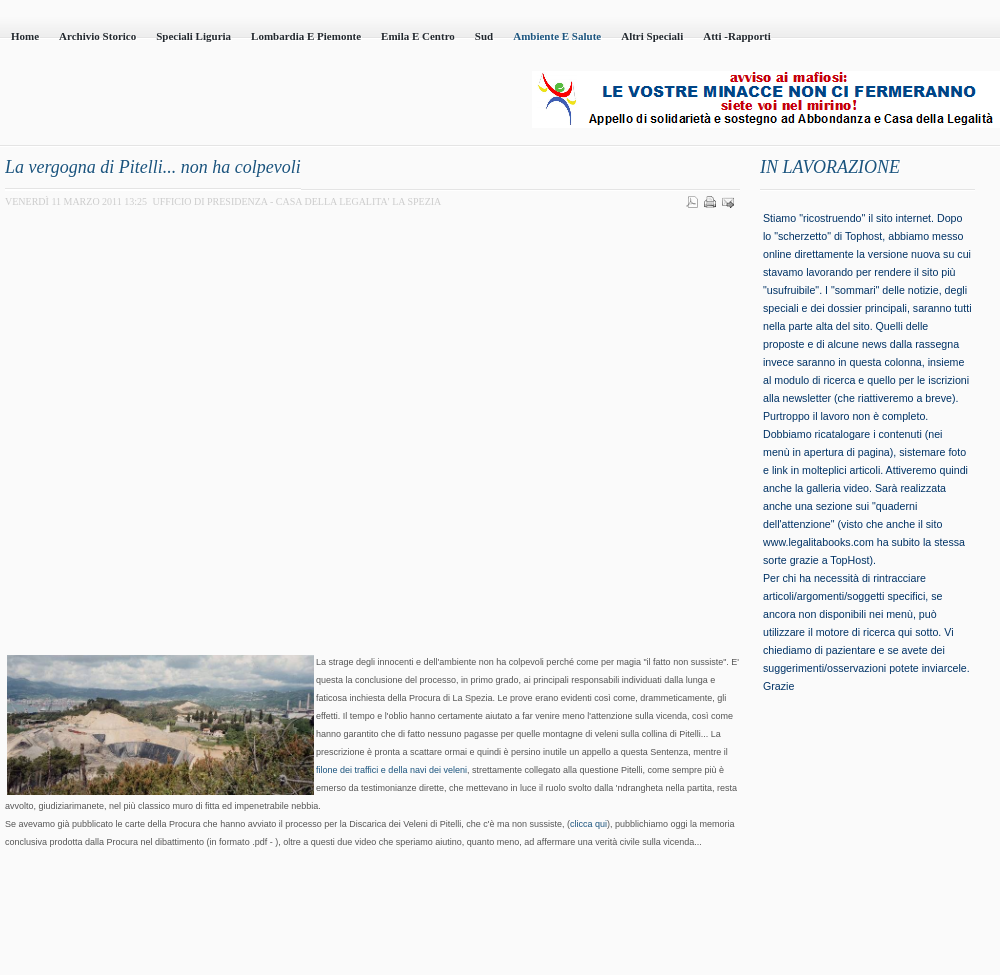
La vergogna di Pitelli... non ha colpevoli (153, 167)
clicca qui (588, 824)
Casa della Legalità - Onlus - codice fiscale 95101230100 (230, 101)
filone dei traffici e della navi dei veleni (391, 770)
